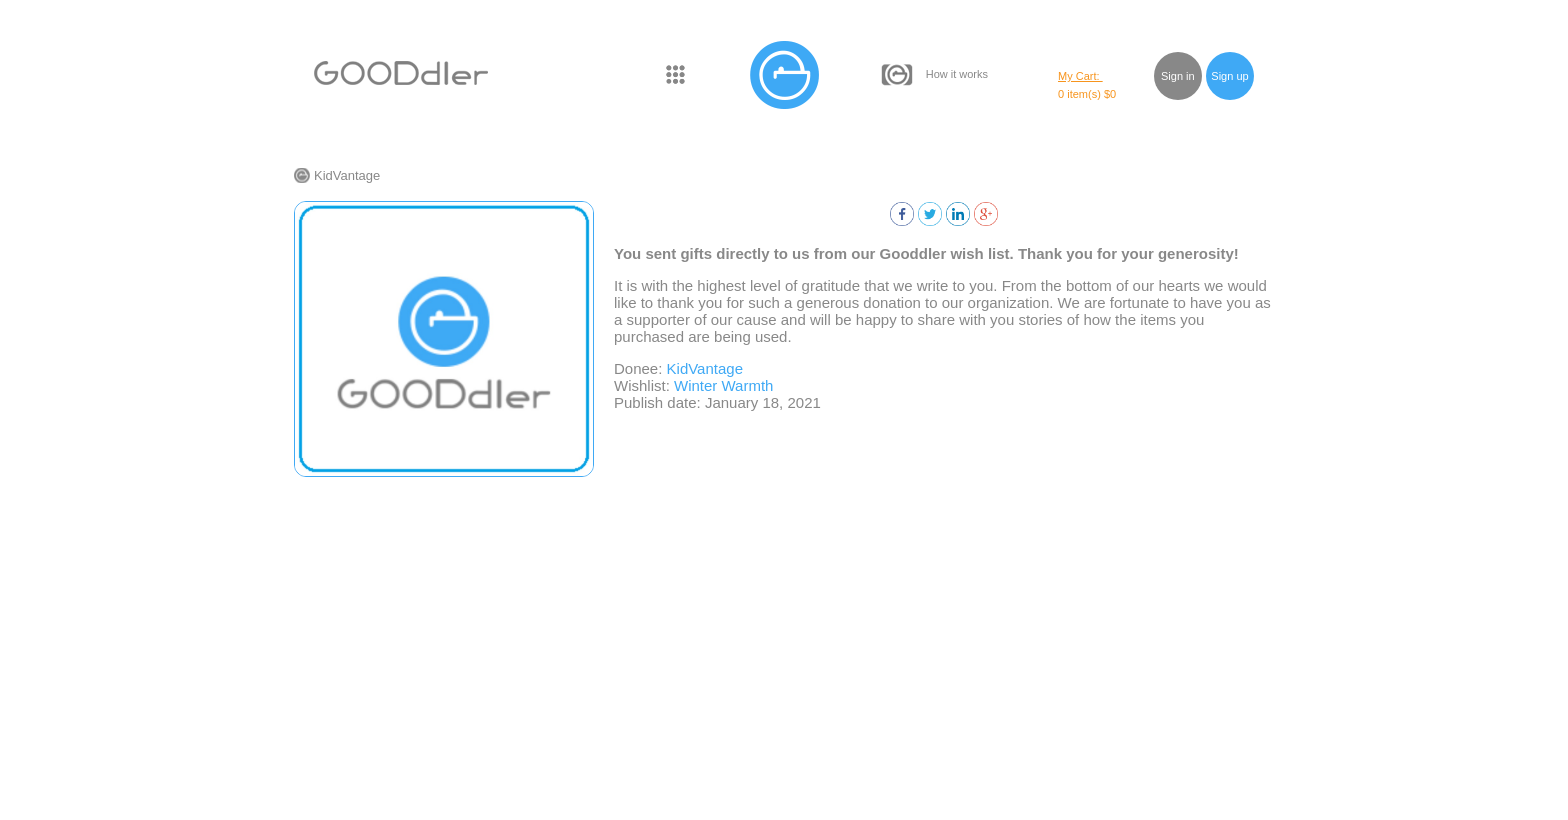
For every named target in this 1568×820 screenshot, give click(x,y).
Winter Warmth (723, 385)
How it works (957, 74)
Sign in (1178, 76)
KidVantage (347, 175)
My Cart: (1080, 76)
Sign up (1229, 76)
